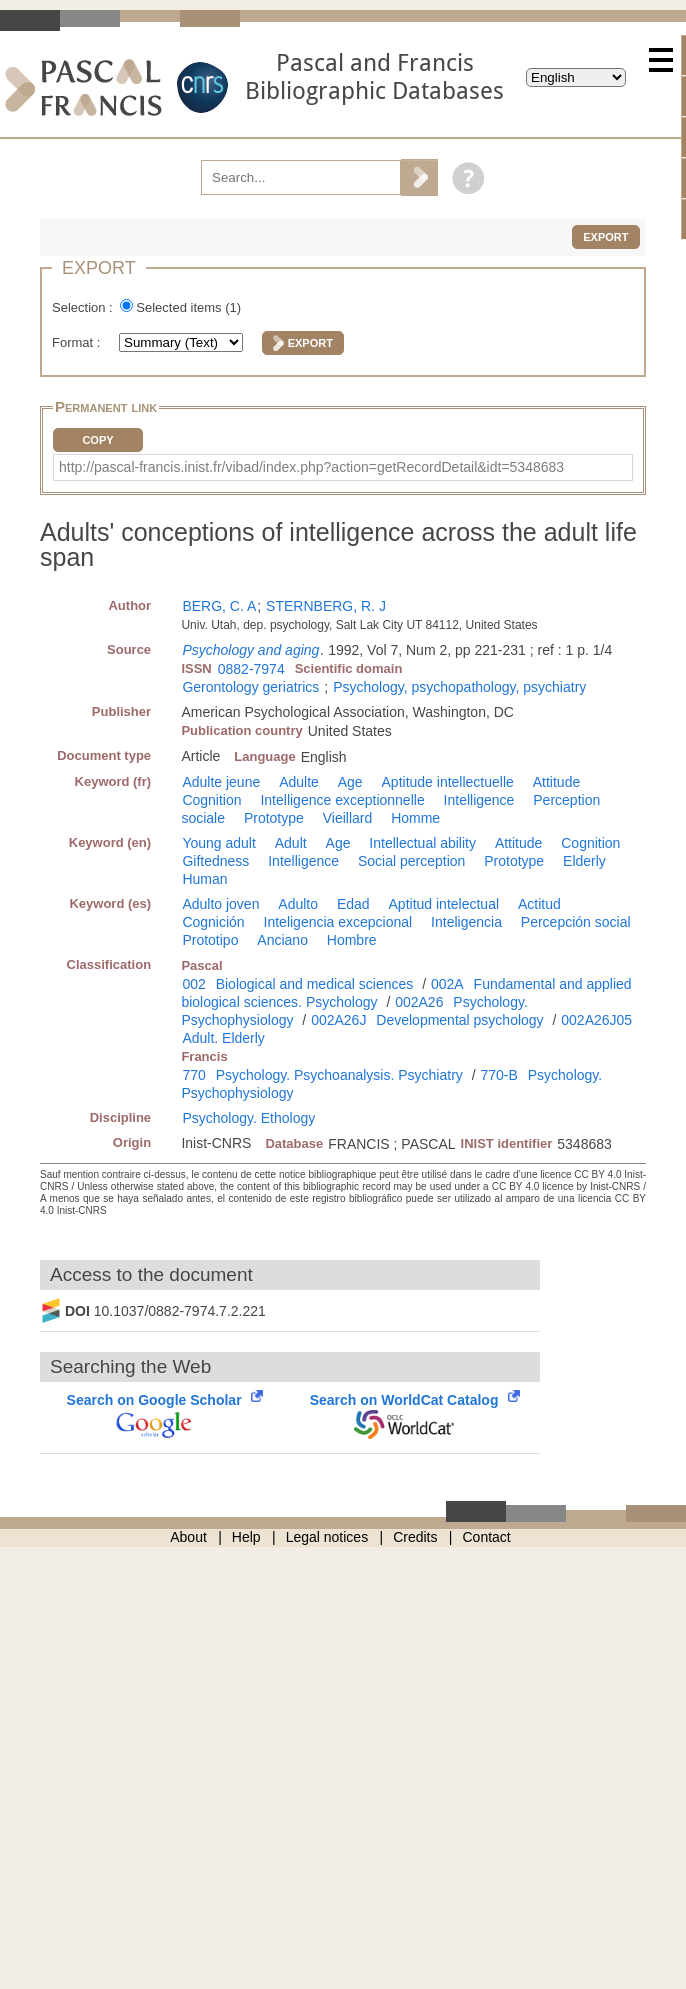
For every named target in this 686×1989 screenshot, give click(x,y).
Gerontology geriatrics (250, 687)
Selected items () (188, 307)
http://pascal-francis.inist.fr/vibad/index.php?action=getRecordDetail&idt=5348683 (311, 467)
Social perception (411, 861)
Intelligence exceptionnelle (342, 800)
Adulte (299, 782)
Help (246, 1537)
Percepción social (576, 922)
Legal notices (327, 1537)
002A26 (419, 1002)
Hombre (352, 940)
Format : (78, 342)
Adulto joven (220, 904)
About (188, 1537)
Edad (353, 904)
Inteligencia (466, 922)
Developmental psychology (459, 1020)
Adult (291, 843)
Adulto (298, 904)
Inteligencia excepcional (338, 922)
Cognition (211, 800)
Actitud (539, 904)
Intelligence (479, 800)
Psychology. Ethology (248, 1118)
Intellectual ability (422, 843)
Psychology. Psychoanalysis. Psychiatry (339, 1075)
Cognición (213, 922)
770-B (499, 1075)
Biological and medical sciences (315, 984)
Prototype (274, 818)
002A (447, 984)
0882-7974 (251, 669)
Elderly (584, 861)
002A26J (338, 1020)
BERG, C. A (219, 606)
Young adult (218, 843)
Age (350, 782)
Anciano (282, 940)
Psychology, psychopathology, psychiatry (459, 687)
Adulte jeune (221, 782)
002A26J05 (596, 1020)
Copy (97, 440)
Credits (415, 1537)
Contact (487, 1537)
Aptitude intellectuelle (448, 782)
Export (605, 237)
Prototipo (210, 940)
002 (193, 984)
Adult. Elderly (223, 1038)
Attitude (556, 782)
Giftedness (215, 861)
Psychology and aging (250, 650)
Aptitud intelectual (444, 904)
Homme (415, 818)
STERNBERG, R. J (326, 606)
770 (193, 1075)
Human (204, 879)
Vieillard (348, 818)
